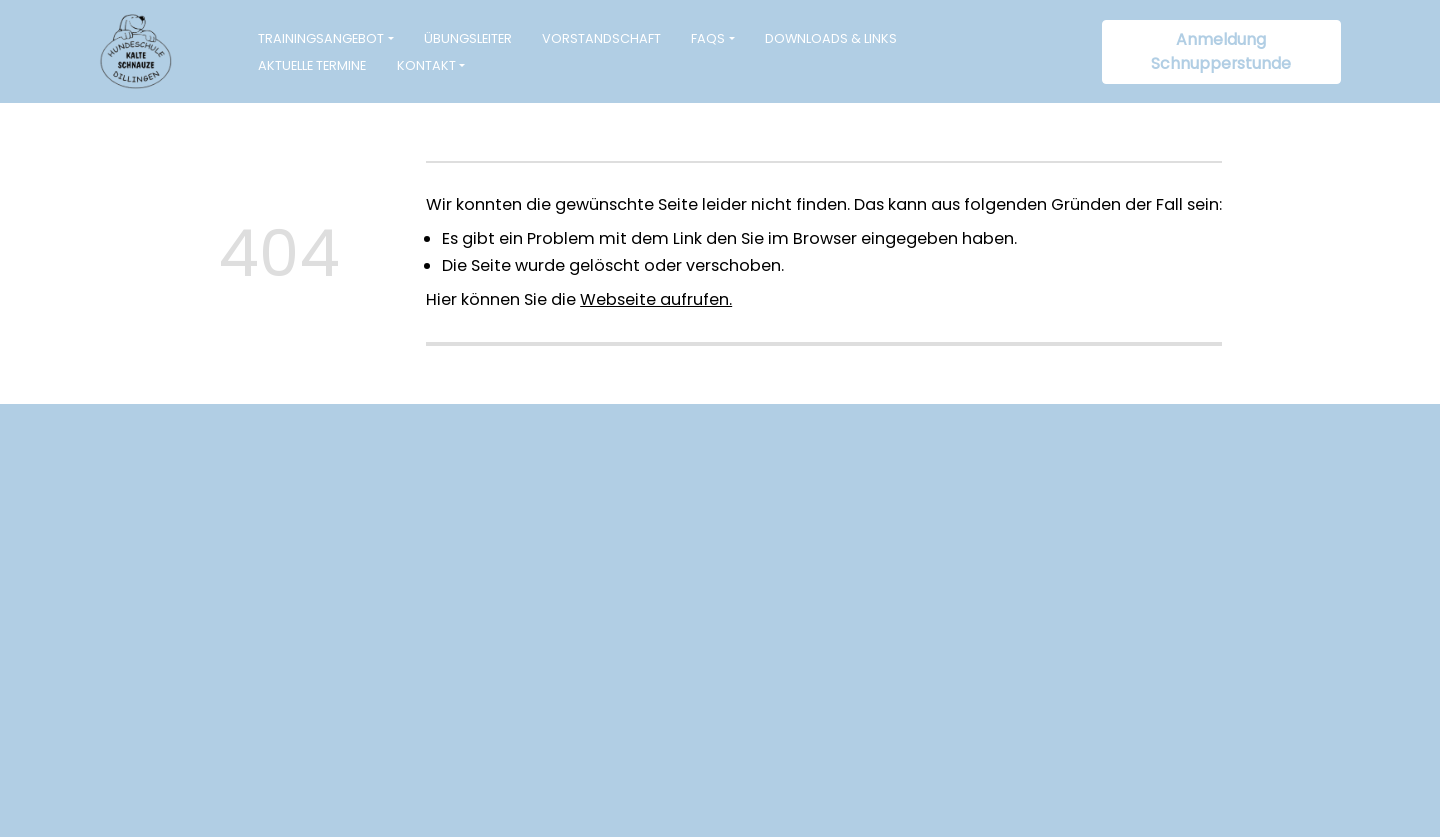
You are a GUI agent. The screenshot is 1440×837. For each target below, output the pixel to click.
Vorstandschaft (601, 38)
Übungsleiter (468, 38)
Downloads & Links (831, 38)
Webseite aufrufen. (656, 299)
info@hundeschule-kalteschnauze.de (566, 639)
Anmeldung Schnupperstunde (1221, 51)
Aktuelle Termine (312, 65)
